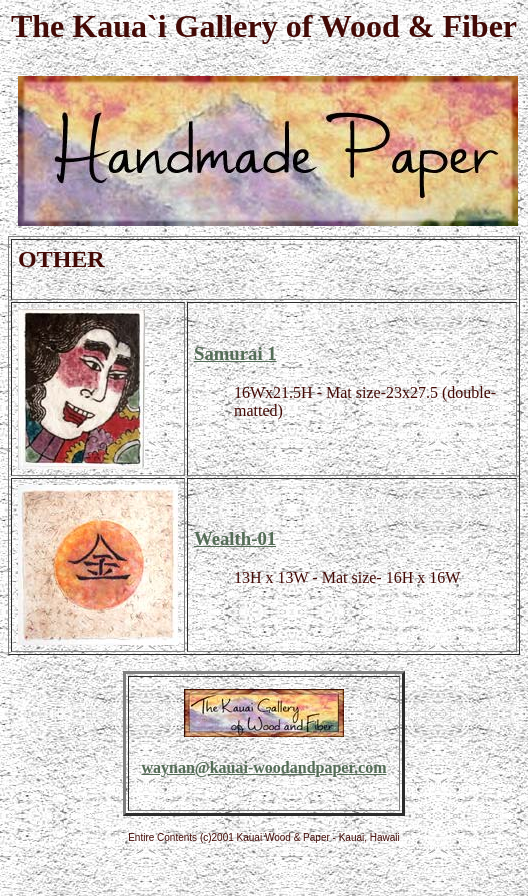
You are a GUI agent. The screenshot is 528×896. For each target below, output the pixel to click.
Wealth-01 (235, 538)
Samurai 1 (235, 353)
